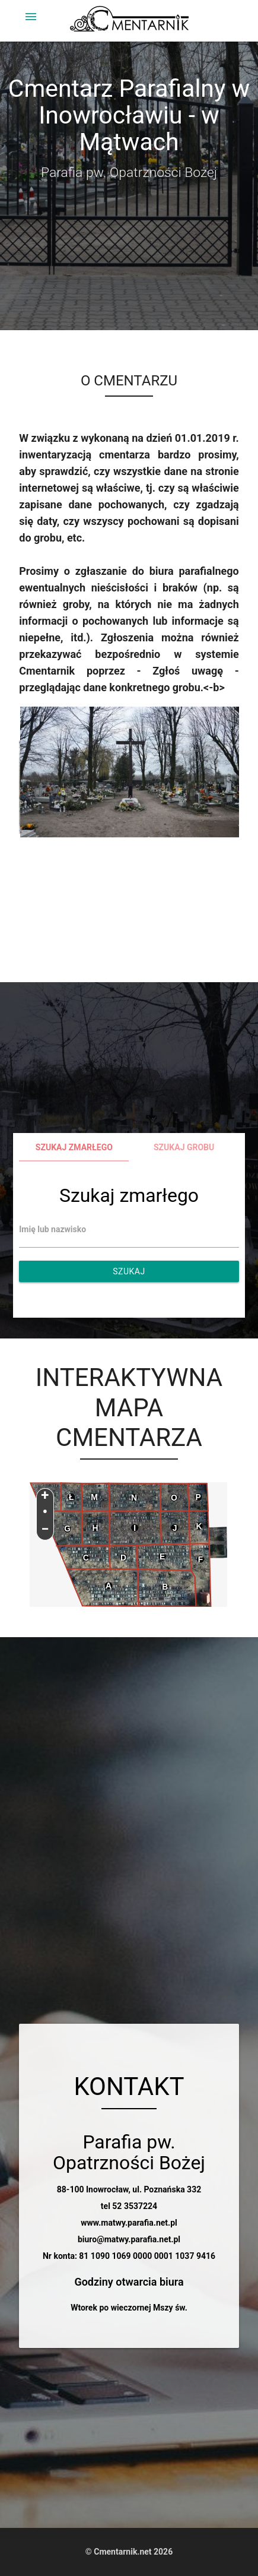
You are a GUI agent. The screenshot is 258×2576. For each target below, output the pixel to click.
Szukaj (129, 1271)
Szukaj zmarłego (74, 1147)
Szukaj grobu (184, 1147)
